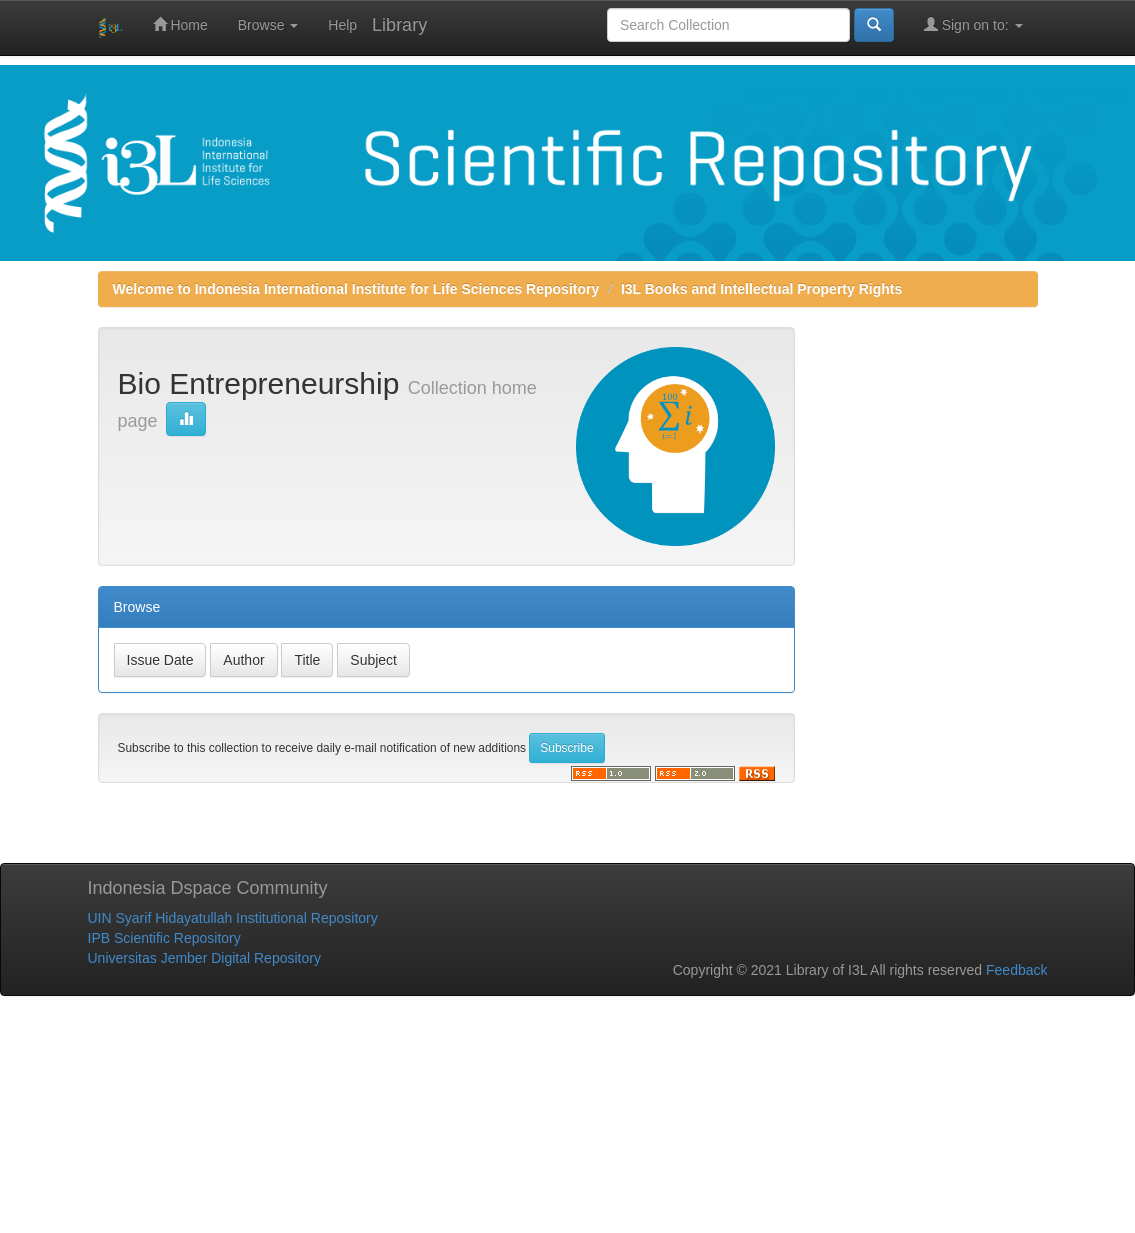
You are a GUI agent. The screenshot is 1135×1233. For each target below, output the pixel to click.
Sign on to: (973, 24)
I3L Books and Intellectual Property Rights (761, 289)
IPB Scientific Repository (164, 938)
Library (399, 25)
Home (180, 24)
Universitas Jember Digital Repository (204, 958)
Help (342, 25)
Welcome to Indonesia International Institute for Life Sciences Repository (356, 289)
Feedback (1016, 970)
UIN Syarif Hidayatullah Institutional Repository (233, 918)
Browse (268, 25)
